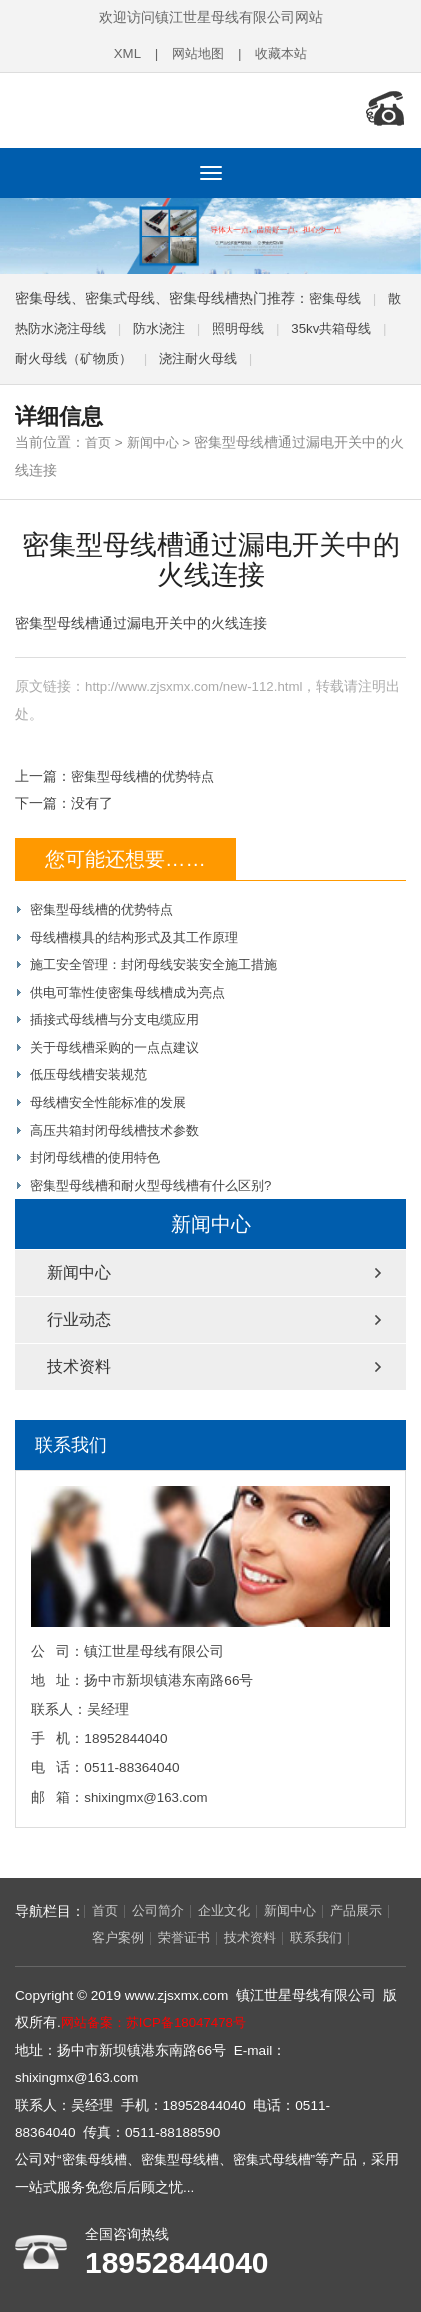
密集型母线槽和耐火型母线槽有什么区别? (160, 1175)
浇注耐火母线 (233, 354)
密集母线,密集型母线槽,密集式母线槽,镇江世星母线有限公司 (145, 108)
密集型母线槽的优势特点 (148, 770)
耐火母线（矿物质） (101, 354)
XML (123, 53)
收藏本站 (284, 53)
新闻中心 (157, 438)
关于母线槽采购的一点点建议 (121, 1039)
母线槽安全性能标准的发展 (114, 1094)
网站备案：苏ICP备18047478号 (158, 2013)
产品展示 (50, 1928)
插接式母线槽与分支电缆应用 (121, 1012)
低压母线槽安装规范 (93, 1066)
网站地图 (196, 53)
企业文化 (232, 1901)
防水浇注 (182, 324)
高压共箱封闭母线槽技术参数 (121, 1121)
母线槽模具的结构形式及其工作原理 (142, 930)
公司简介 (162, 1901)
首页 (99, 438)
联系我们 (330, 1928)
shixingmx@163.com (147, 1787)
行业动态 (79, 1309)
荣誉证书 (190, 1928)
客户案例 (120, 1928)
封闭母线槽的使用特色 (100, 1148)
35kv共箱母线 (362, 324)
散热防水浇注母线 (71, 324)
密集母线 (337, 294)
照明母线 (265, 324)
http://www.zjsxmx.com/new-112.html (196, 681)
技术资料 (79, 1356)
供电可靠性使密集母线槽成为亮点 (135, 985)
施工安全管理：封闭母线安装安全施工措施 (163, 958)
